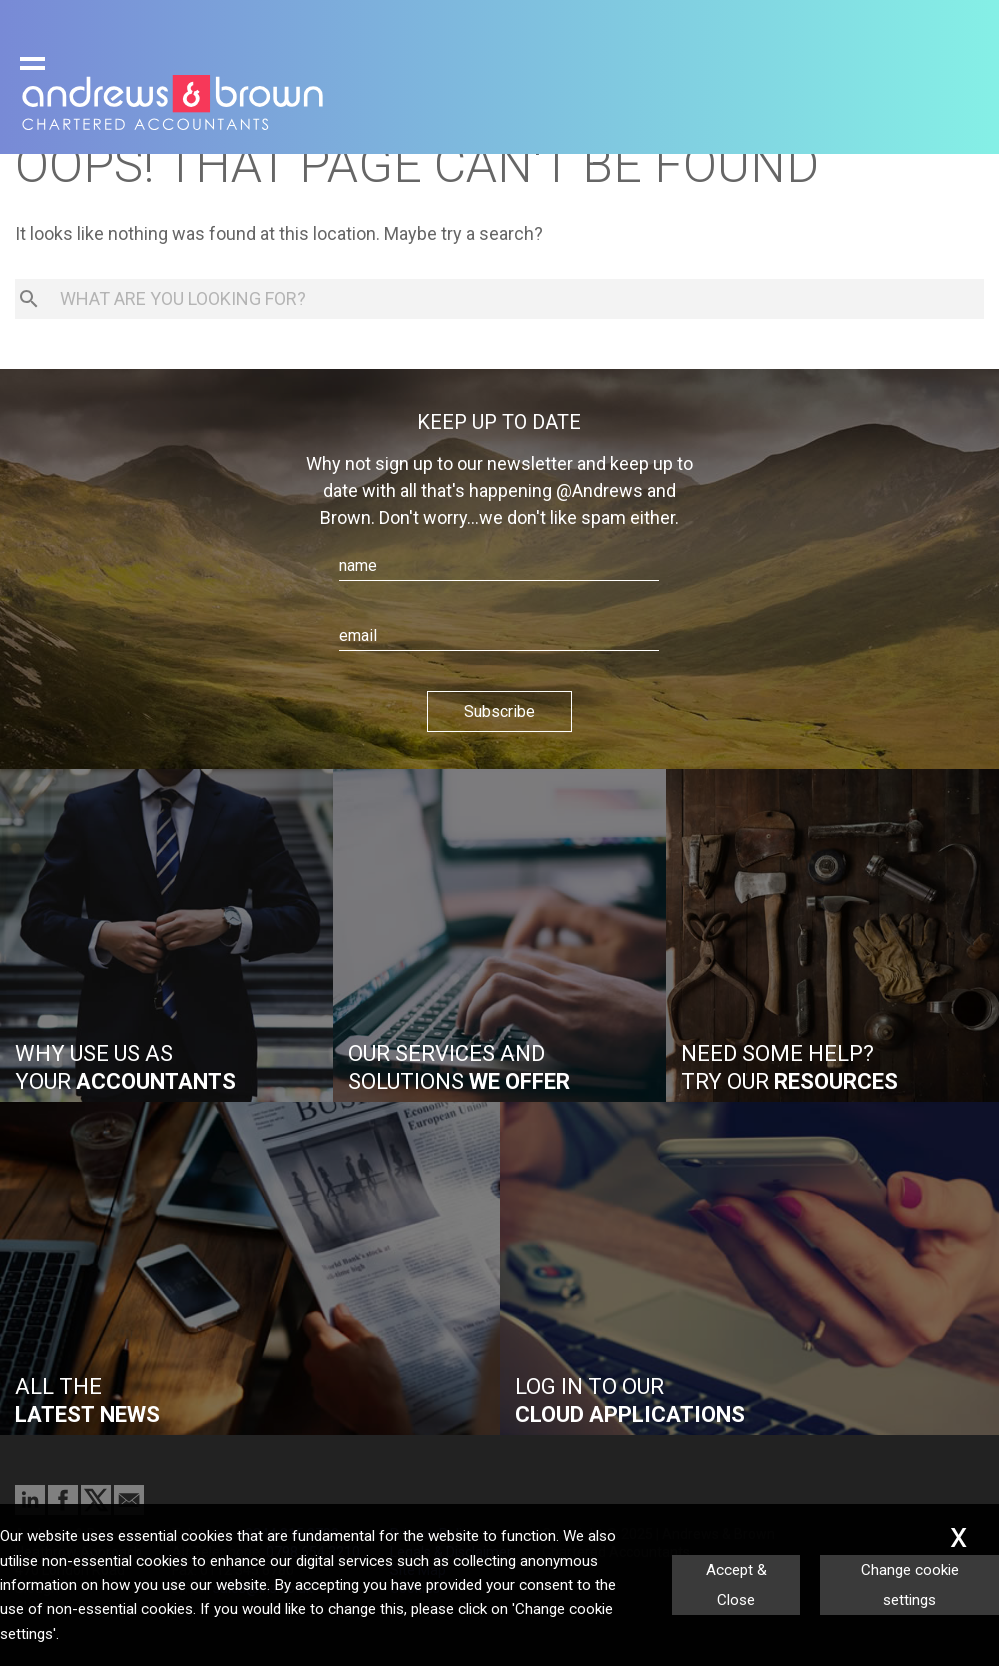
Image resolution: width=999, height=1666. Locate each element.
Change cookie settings (910, 1585)
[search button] (29, 299)
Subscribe (499, 711)
